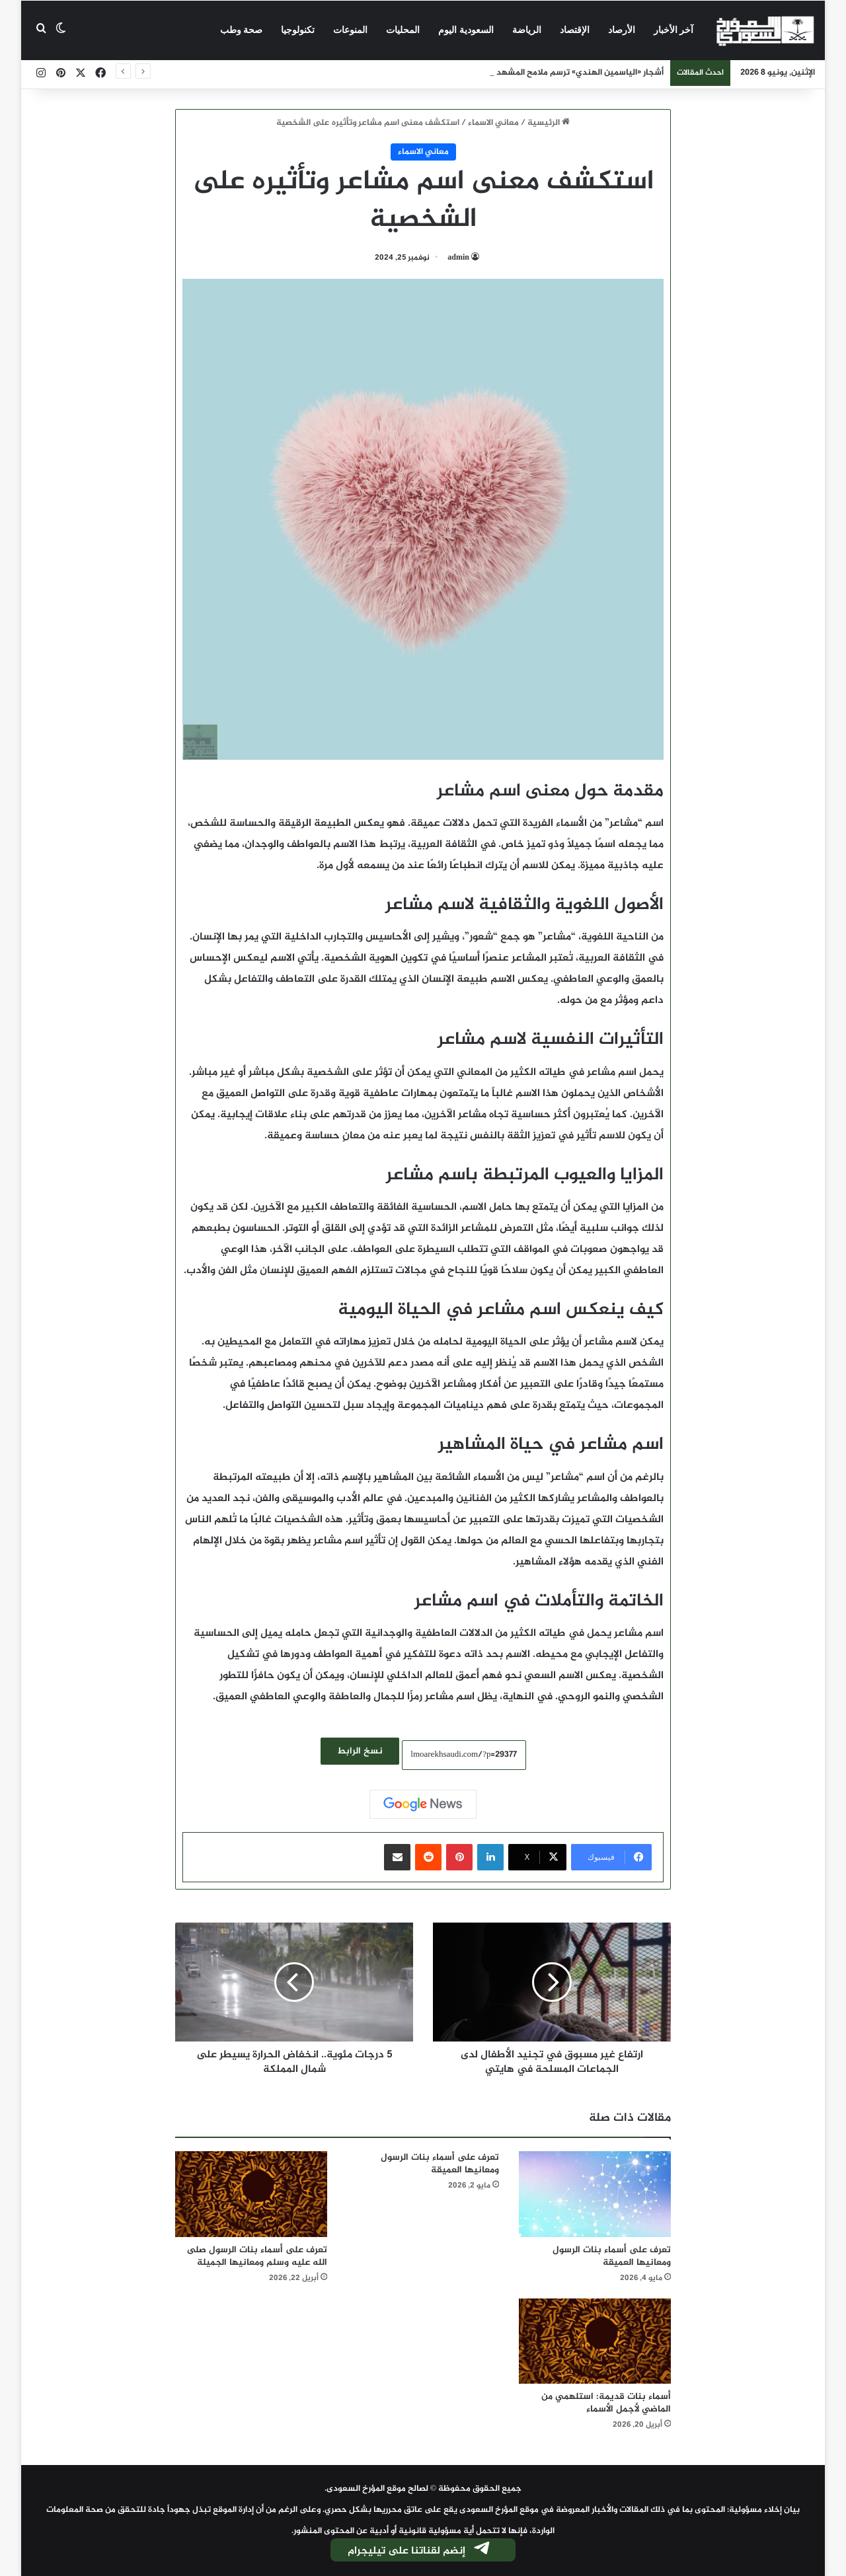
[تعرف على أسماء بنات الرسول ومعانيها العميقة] (595, 2194)
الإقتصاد (575, 30)
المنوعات (350, 30)
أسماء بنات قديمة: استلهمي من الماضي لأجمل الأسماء (606, 2403)
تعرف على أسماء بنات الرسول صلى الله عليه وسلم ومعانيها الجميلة (257, 2256)
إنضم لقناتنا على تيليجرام (420, 2551)
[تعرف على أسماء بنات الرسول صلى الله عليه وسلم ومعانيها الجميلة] (251, 2194)
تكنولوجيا (298, 30)
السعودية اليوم (466, 30)
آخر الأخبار (674, 30)
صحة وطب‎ (241, 30)
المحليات (403, 30)
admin (458, 257)
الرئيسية (548, 123)
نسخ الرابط (360, 1751)
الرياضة (526, 30)
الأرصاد (621, 30)
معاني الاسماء (493, 123)
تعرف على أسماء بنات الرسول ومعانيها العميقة (612, 2256)
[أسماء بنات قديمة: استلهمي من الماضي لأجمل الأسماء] (595, 2341)
